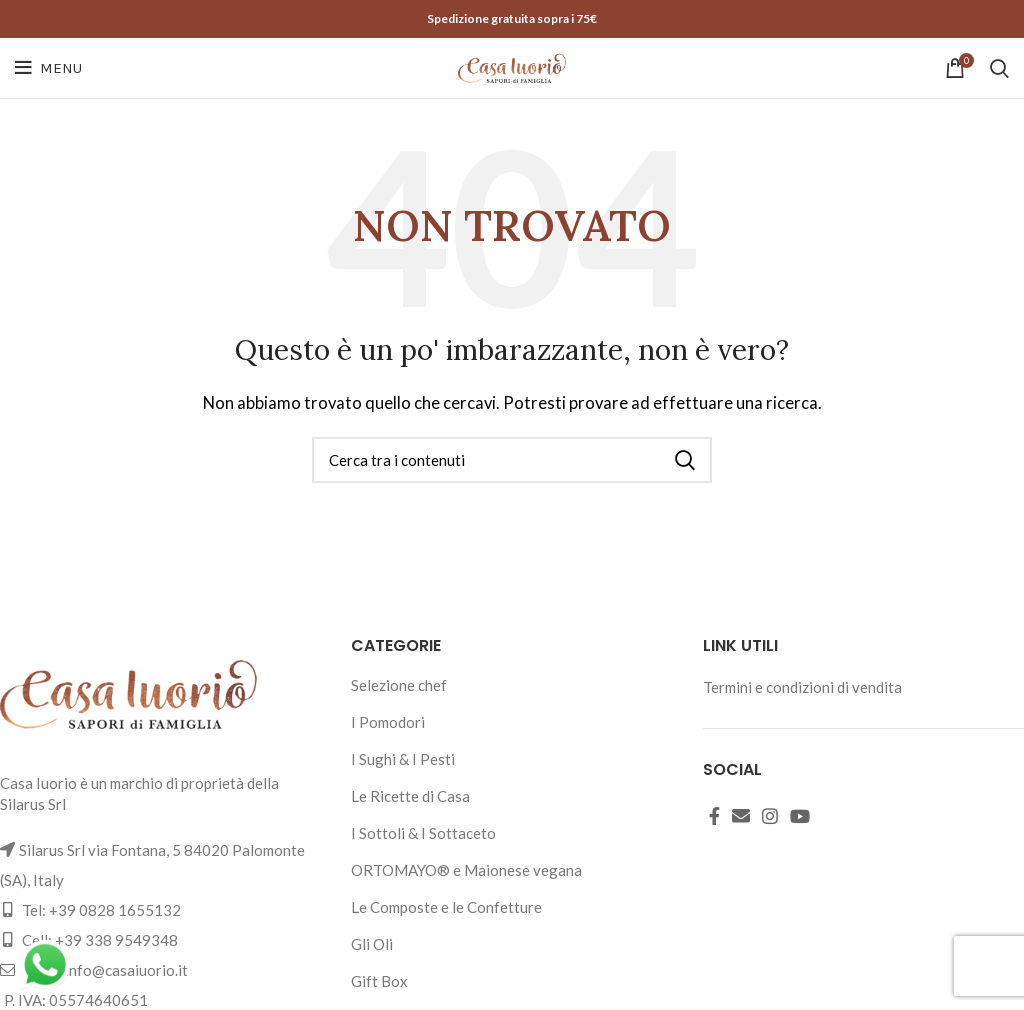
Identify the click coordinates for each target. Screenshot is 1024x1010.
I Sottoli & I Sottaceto (423, 833)
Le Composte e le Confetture (446, 907)
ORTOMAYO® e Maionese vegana (466, 870)
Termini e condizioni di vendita (802, 687)
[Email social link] (741, 816)
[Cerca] (999, 68)
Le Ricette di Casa (410, 796)
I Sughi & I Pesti (403, 759)
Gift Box (379, 981)
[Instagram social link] (770, 816)
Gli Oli (372, 944)
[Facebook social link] (714, 816)
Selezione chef (399, 685)
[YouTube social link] (800, 816)
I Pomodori (388, 722)
